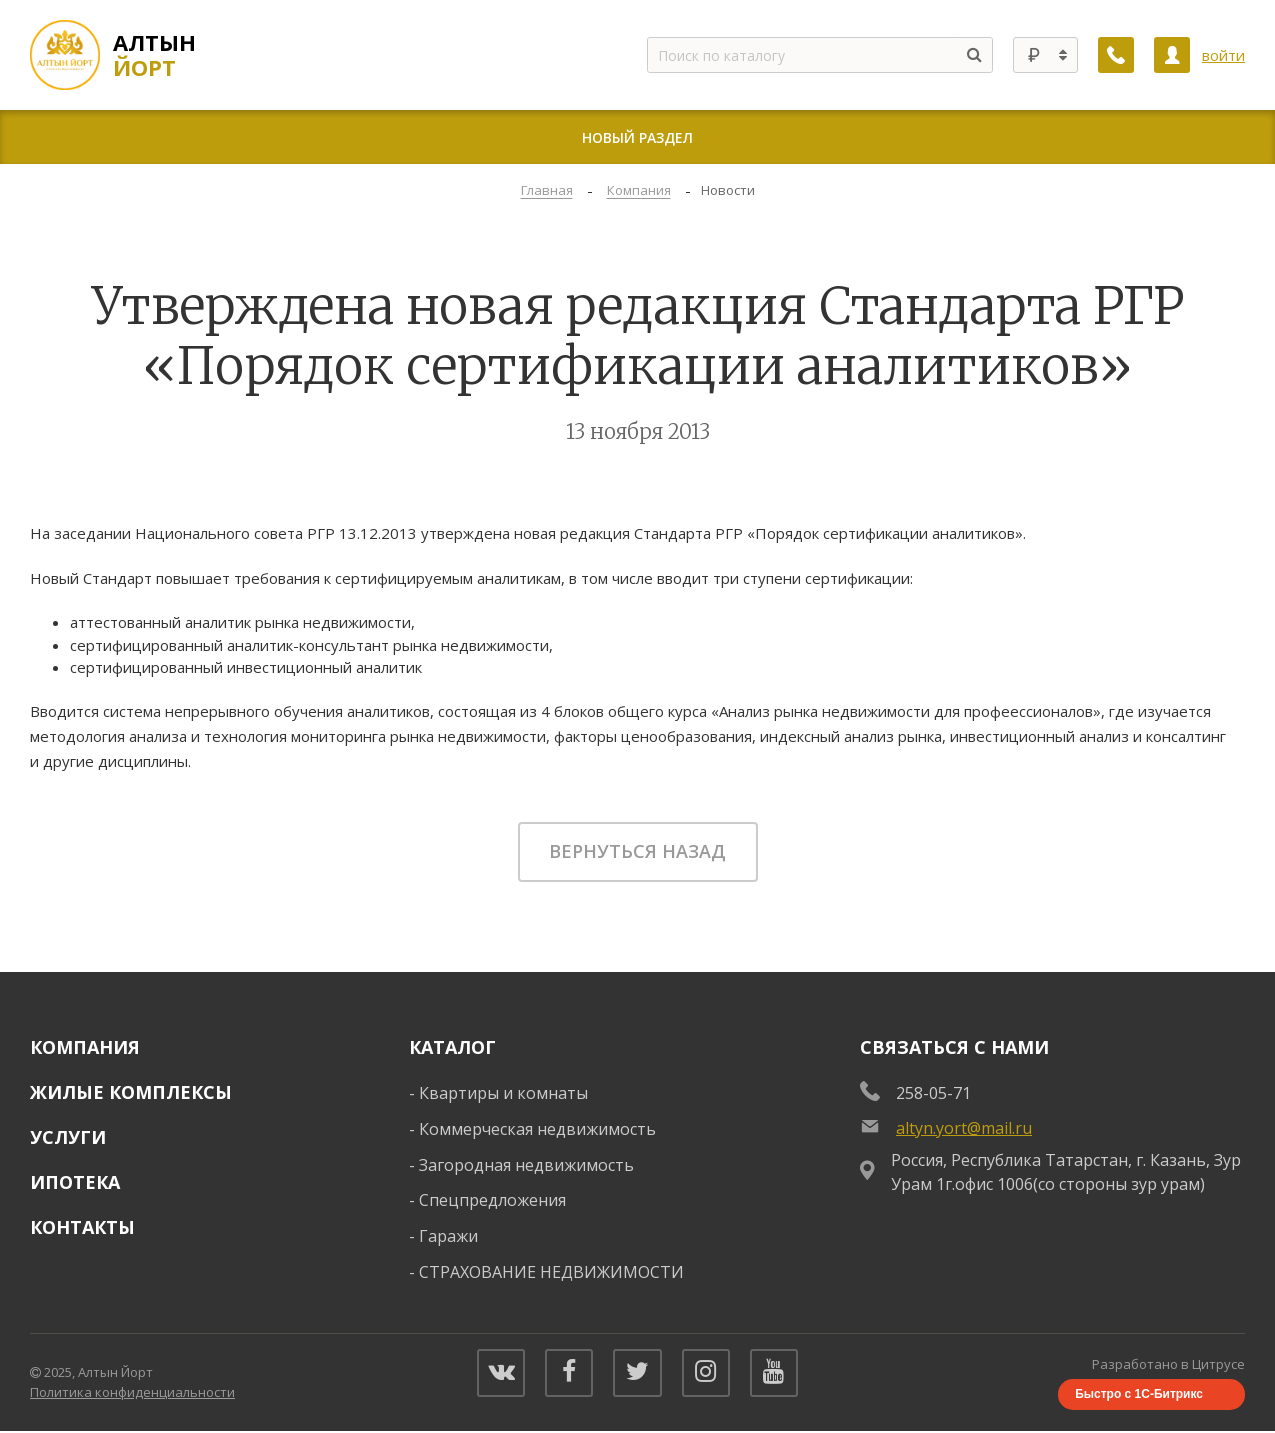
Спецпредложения (492, 1200)
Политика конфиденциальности (132, 1393)
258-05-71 (933, 1093)
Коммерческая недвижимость (537, 1129)
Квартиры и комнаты (503, 1093)
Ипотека (75, 1182)
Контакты (82, 1227)
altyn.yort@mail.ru (964, 1128)
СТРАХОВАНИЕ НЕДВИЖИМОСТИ (551, 1272)
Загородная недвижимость (526, 1165)
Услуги (68, 1137)
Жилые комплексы (131, 1092)
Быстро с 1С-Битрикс (1139, 1395)
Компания (85, 1047)
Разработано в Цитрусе (1168, 1365)
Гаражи (448, 1236)
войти (1223, 55)
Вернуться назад (637, 851)
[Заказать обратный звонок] (1116, 55)
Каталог (452, 1047)
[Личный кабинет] (1172, 55)
